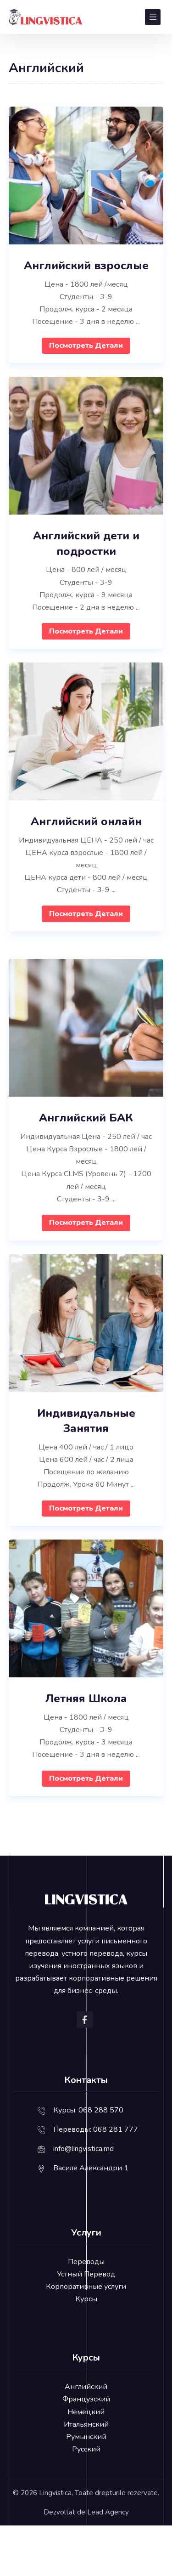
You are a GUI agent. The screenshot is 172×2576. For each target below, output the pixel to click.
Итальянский (86, 2424)
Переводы (86, 2262)
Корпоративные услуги (86, 2287)
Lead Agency (108, 2512)
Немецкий (86, 2412)
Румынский (86, 2437)
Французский (86, 2399)
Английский (86, 2387)
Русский (86, 2449)
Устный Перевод (86, 2274)
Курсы (86, 2299)
